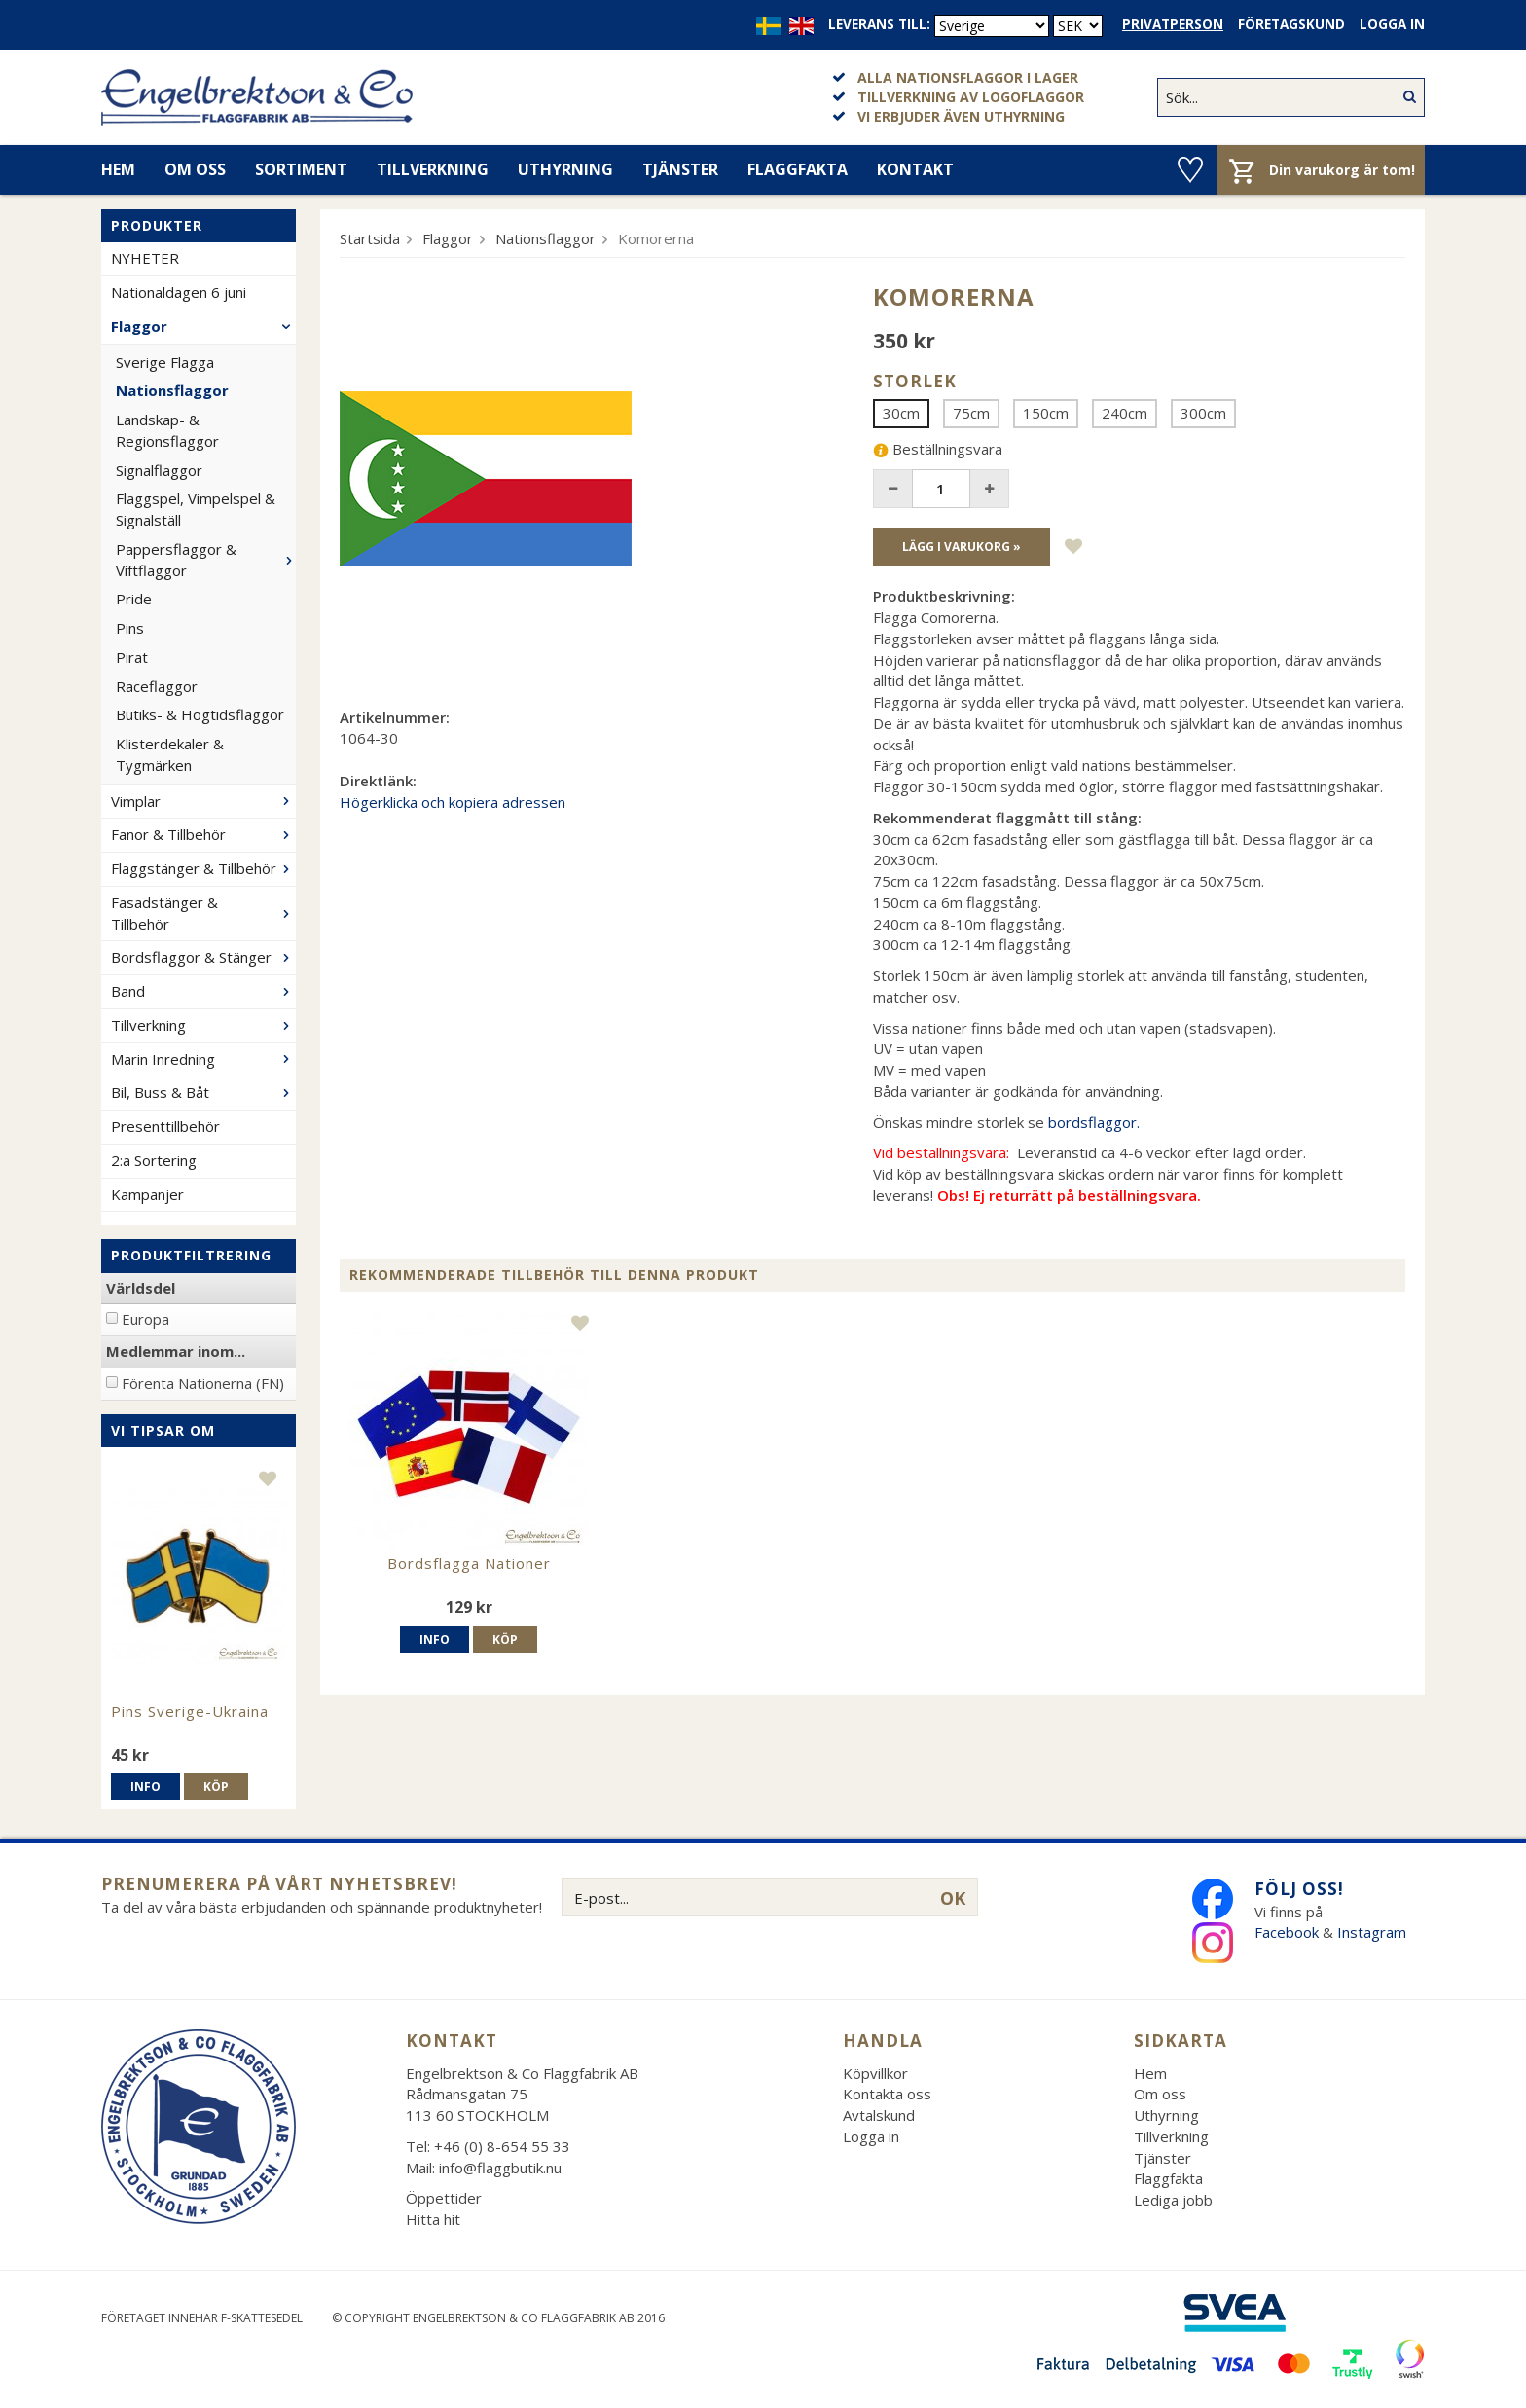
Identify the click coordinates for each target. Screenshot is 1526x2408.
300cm (1203, 412)
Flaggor (203, 326)
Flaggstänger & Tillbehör (203, 868)
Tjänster (680, 169)
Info (145, 1786)
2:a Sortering (154, 1160)
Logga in (1392, 24)
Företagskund (1291, 24)
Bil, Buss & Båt (203, 1092)
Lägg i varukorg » (961, 546)
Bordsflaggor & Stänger (203, 957)
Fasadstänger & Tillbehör (203, 913)
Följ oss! (1299, 1889)
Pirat (132, 657)
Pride (134, 598)
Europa (145, 1319)
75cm (971, 412)
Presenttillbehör (165, 1126)
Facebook (1286, 1932)
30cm (901, 412)
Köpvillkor (875, 2073)
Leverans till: (879, 24)
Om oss (195, 169)
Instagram (1373, 1932)
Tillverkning (433, 169)
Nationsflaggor (172, 390)
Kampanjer (147, 1194)
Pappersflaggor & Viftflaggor (206, 559)
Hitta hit (433, 2219)
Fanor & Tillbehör (203, 834)
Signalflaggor (159, 470)
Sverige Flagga (165, 362)
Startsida (370, 238)
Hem (118, 169)
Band (203, 991)
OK (952, 1898)
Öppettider (444, 2197)
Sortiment (301, 169)
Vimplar (203, 801)
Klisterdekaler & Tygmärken (170, 754)
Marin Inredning (203, 1059)
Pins (130, 628)
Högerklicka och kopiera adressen (452, 802)
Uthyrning (565, 169)
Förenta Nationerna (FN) (203, 1383)
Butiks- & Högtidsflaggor (200, 714)
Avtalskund (879, 2115)
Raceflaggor (157, 686)
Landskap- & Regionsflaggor (167, 430)
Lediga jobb (1173, 2199)
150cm (1046, 412)
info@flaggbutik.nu (500, 2167)
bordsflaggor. (1094, 1122)
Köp (216, 1786)
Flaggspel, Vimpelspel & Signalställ (195, 509)
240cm (1124, 412)
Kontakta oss (887, 2093)
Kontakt (915, 169)
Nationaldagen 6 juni (178, 292)
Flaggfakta (797, 169)
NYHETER (145, 258)
